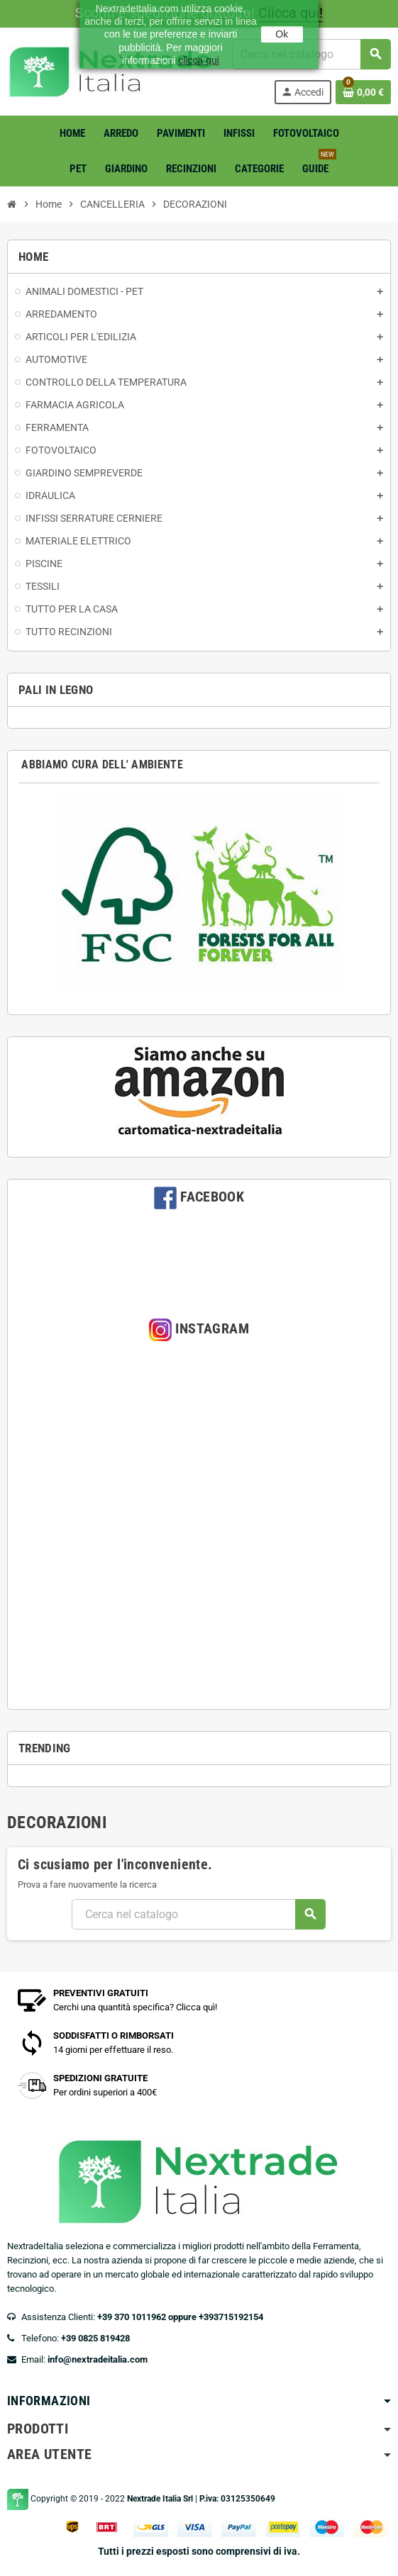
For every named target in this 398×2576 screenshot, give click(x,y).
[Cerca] (199, 1914)
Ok (281, 34)
